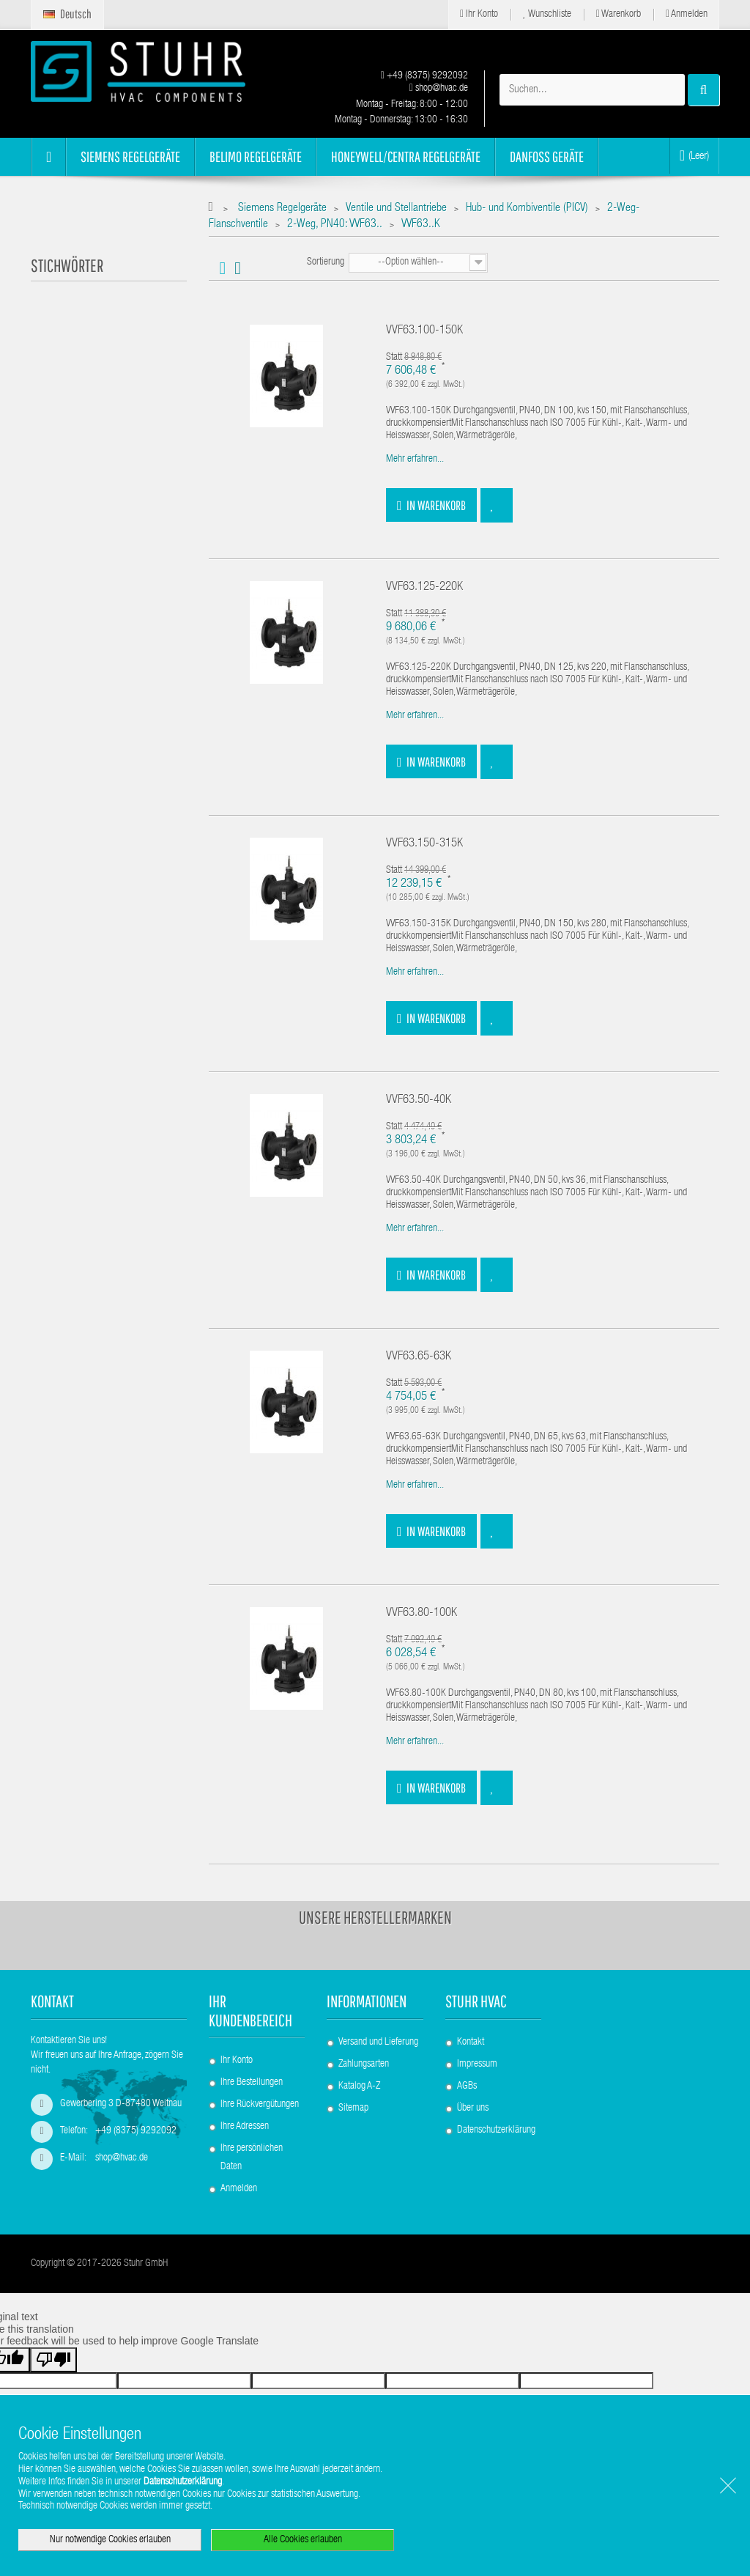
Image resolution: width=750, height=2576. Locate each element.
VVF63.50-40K (418, 1100)
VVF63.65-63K (418, 1357)
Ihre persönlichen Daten (251, 2158)
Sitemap (353, 2108)
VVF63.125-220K (424, 587)
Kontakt (470, 2042)
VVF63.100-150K (424, 331)
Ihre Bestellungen (251, 2083)
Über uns (473, 2108)
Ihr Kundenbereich (250, 2010)
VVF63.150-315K (424, 844)
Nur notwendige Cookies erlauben (110, 2540)
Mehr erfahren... (415, 459)
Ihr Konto (479, 14)
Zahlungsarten (363, 2064)
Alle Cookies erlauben (303, 2540)
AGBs (467, 2086)
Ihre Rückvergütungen (259, 2105)
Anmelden (687, 14)
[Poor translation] (53, 2359)
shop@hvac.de (438, 89)
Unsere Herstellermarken (375, 1917)
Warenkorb (618, 14)
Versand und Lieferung (378, 2042)
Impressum (477, 2064)
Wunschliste (547, 14)
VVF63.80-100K (421, 1613)
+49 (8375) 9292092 (424, 76)
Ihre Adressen (244, 2127)
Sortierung (325, 262)
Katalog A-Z (359, 2086)
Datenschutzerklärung (496, 2130)
